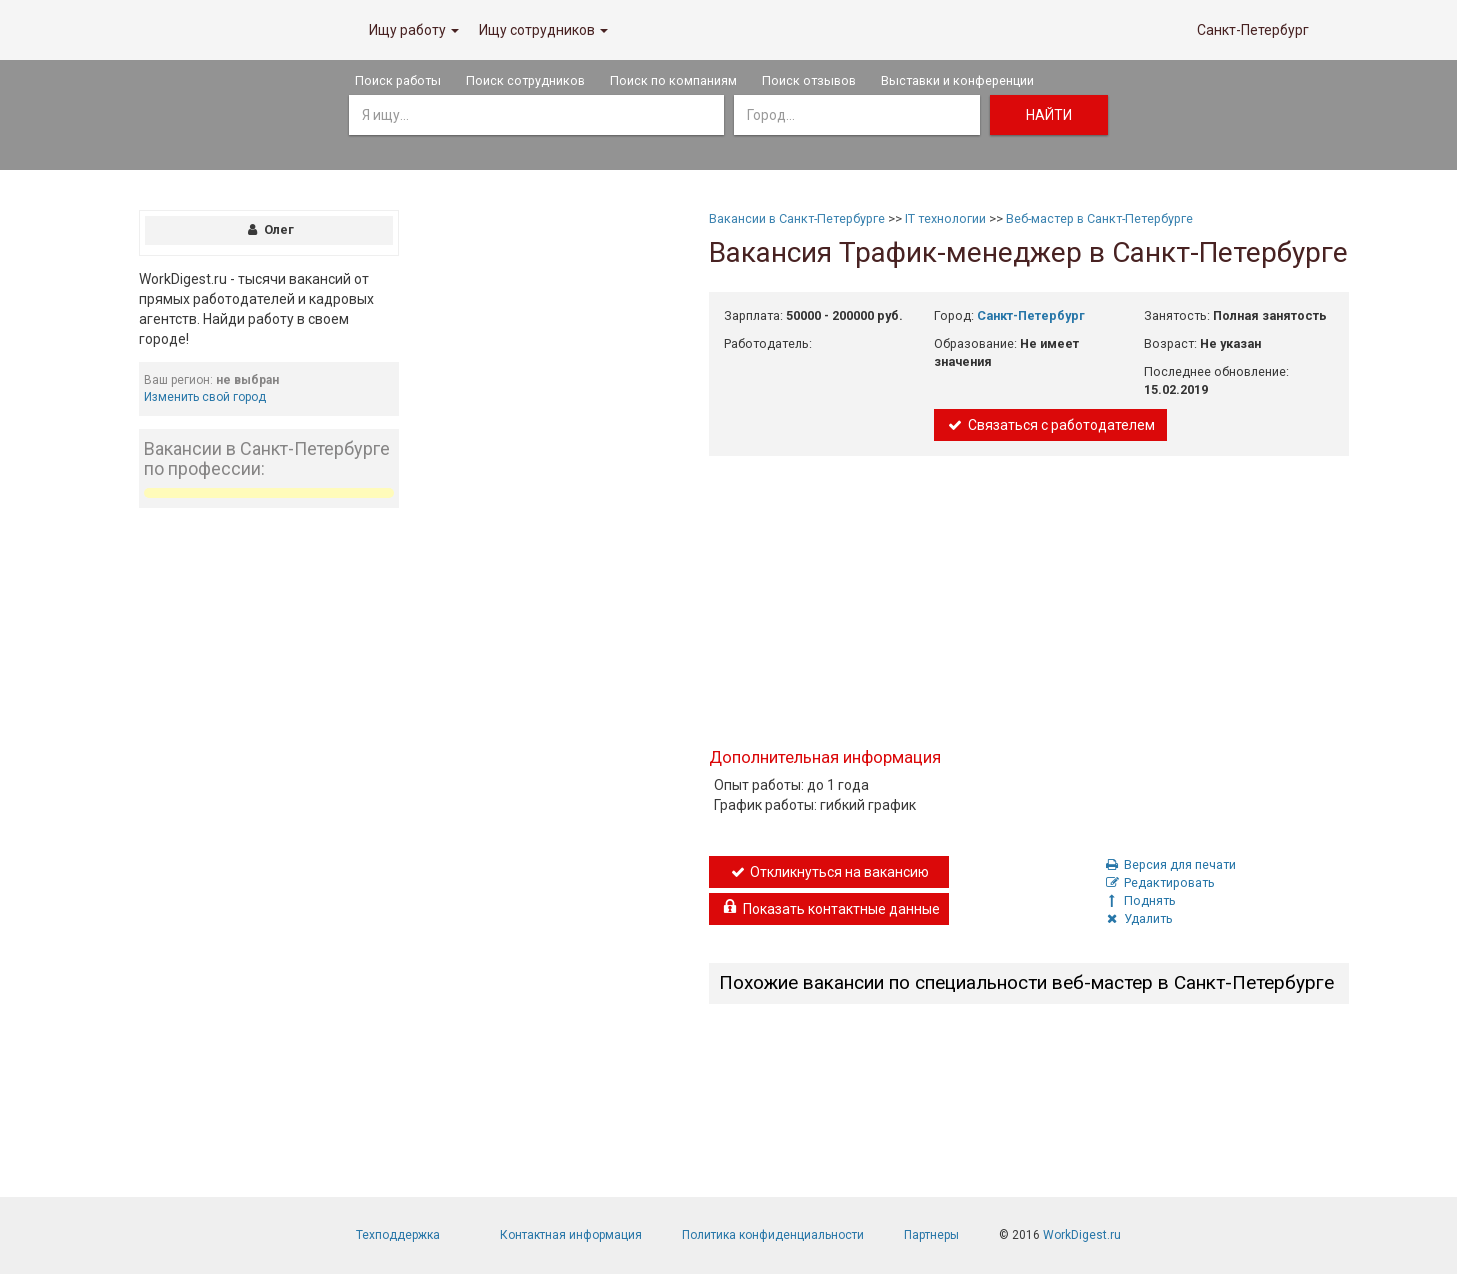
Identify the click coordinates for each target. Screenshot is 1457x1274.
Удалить (1139, 918)
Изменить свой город (205, 397)
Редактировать (1160, 882)
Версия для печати (1170, 864)
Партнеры (931, 1235)
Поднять (1140, 900)
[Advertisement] (269, 824)
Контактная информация (571, 1235)
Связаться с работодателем (1051, 425)
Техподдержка (398, 1235)
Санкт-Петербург (1253, 30)
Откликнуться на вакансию (829, 872)
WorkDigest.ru (1082, 1235)
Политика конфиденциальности (773, 1235)
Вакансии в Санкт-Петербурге (797, 218)
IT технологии (945, 218)
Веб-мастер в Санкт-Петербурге (1099, 218)
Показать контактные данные (831, 909)
